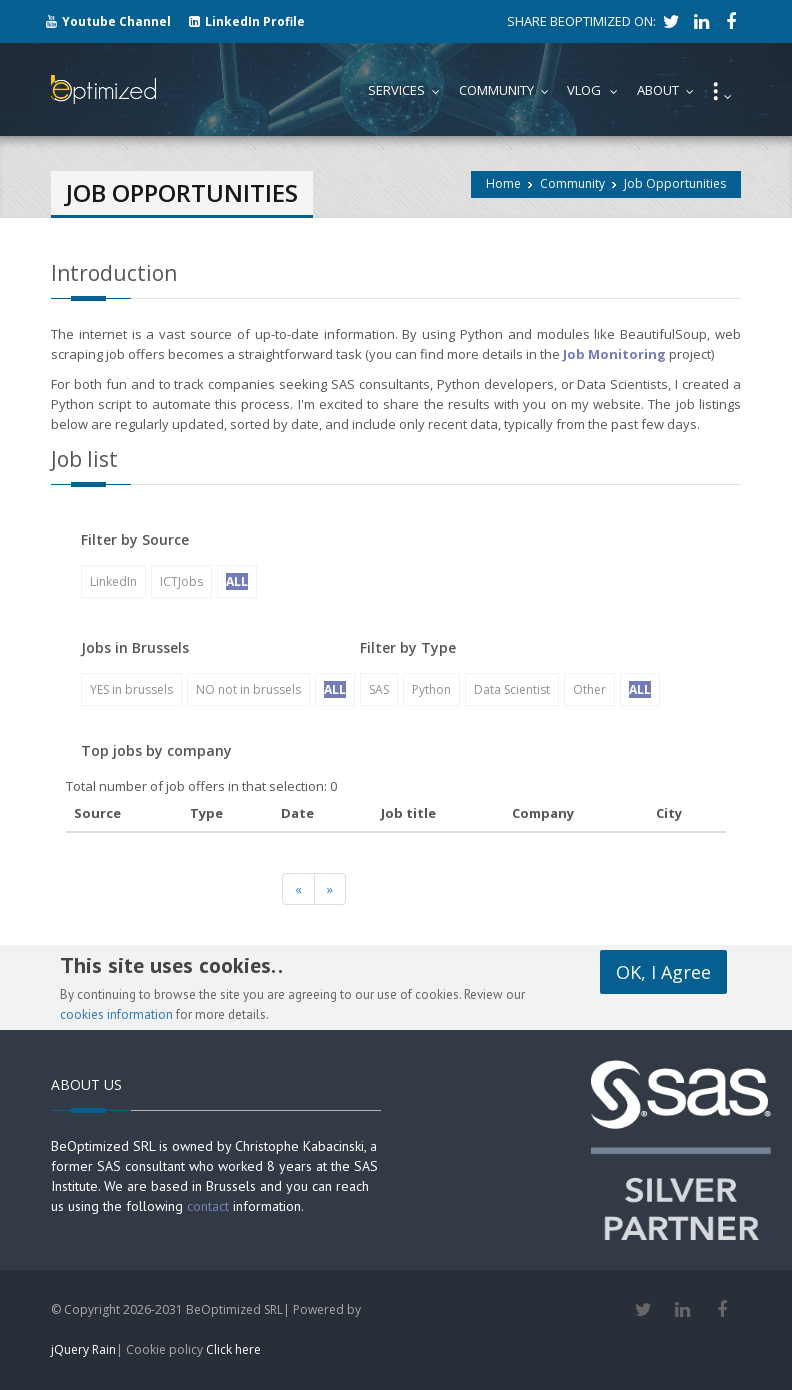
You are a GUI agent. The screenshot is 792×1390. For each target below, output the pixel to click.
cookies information (116, 1014)
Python (431, 689)
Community (572, 183)
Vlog (597, 90)
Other (589, 689)
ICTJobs (181, 581)
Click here (233, 1349)
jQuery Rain (83, 1349)
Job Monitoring (614, 354)
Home (503, 183)
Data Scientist (512, 689)
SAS (379, 689)
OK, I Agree (663, 972)
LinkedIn (113, 581)
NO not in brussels (248, 689)
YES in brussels (131, 689)
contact (208, 1206)
